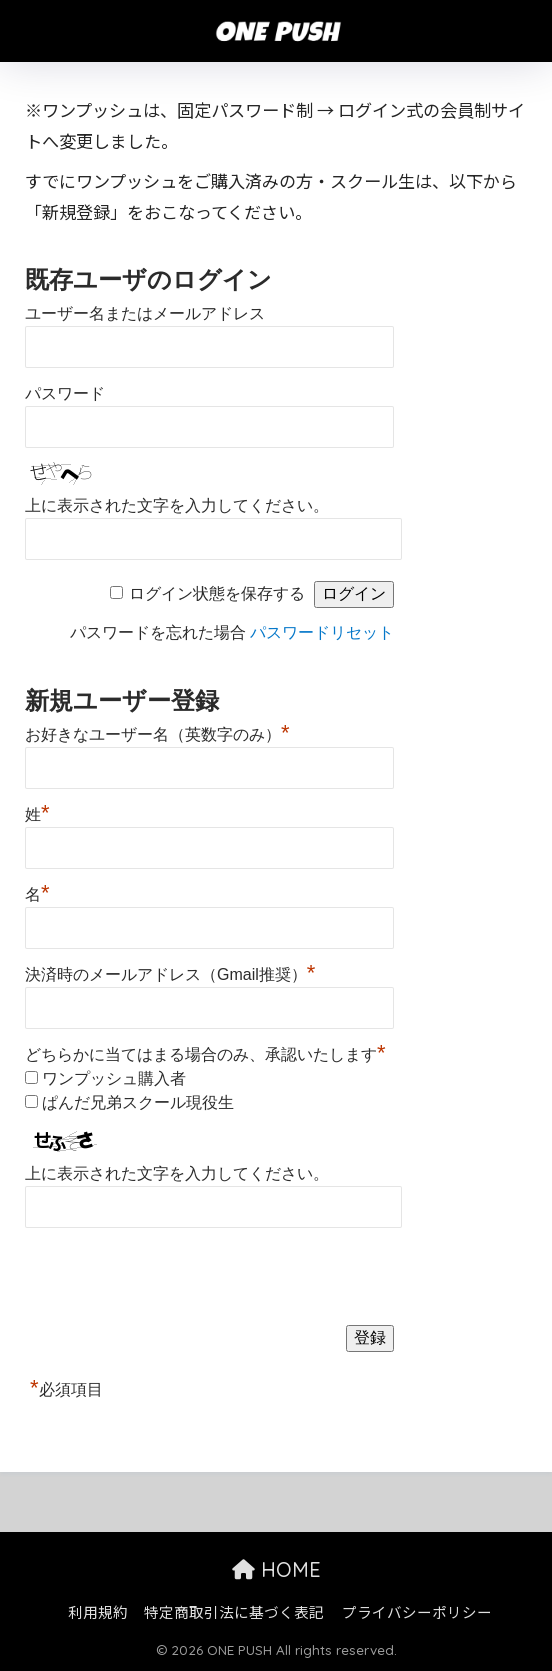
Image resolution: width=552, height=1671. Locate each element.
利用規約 (98, 1611)
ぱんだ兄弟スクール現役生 (138, 1102)
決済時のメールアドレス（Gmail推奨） (170, 972)
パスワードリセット (322, 632)
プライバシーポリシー (417, 1611)
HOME (276, 1569)
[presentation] (177, 1275)
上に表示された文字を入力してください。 (177, 505)
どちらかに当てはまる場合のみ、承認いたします (205, 1054)
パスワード (65, 393)
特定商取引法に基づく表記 (234, 1611)
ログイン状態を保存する (217, 593)
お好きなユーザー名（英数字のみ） (157, 732)
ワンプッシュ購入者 (114, 1078)
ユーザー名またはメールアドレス (145, 313)
